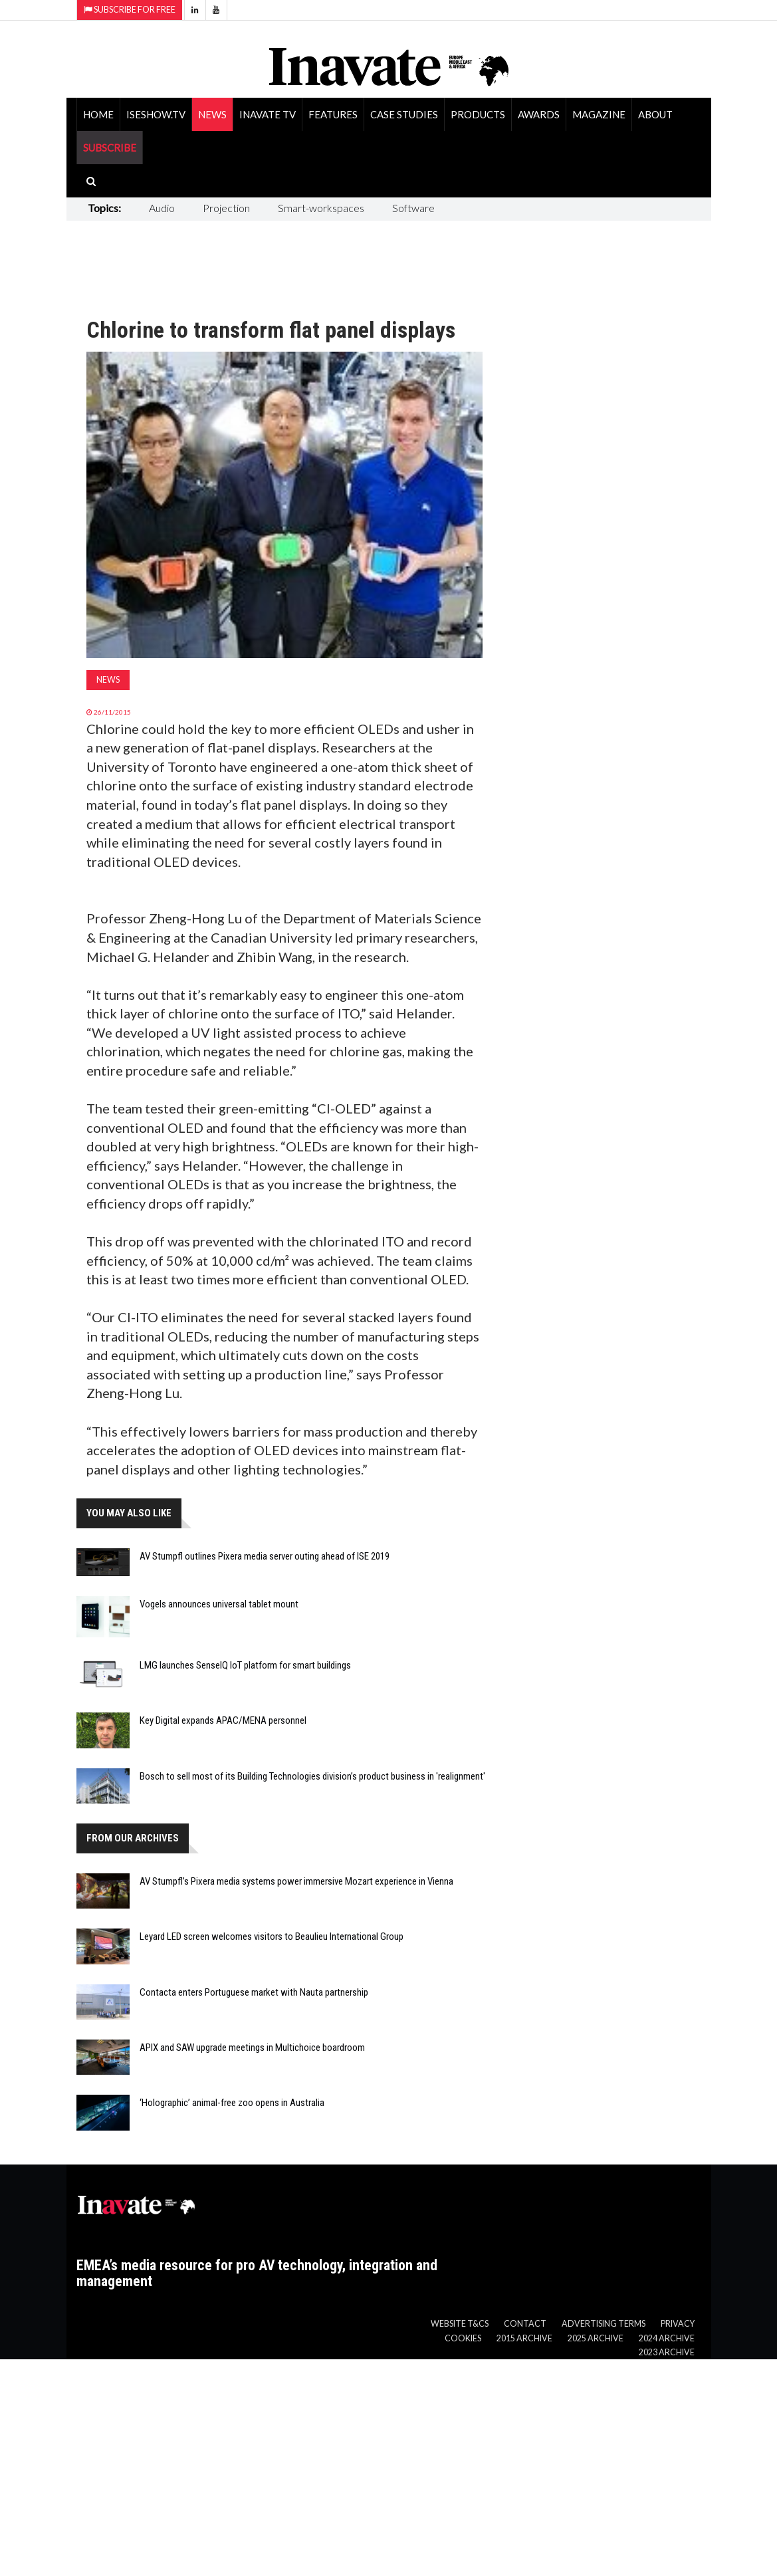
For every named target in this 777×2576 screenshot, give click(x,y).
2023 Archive (667, 2352)
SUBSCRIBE (109, 148)
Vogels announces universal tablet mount (219, 1604)
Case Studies (404, 114)
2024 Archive (667, 2338)
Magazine (598, 114)
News (212, 114)
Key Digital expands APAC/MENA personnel (223, 1720)
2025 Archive (595, 2338)
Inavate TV (267, 114)
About (655, 114)
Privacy (678, 2324)
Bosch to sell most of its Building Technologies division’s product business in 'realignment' (312, 1776)
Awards (539, 114)
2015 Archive (524, 2338)
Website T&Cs (460, 2324)
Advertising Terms (603, 2324)
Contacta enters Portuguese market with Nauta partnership (254, 1992)
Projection (226, 207)
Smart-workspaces (321, 207)
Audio (162, 207)
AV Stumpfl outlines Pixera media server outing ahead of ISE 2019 (264, 1556)
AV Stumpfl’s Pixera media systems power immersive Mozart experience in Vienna (296, 1881)
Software (413, 207)
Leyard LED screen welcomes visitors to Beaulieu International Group (271, 1936)
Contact (525, 2324)
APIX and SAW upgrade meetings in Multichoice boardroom (252, 2047)
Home (98, 114)
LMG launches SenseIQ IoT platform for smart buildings (245, 1665)
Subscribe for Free (129, 10)
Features (333, 114)
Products (478, 114)
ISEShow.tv (155, 114)
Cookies (463, 2338)
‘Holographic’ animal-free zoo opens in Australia (232, 2103)
